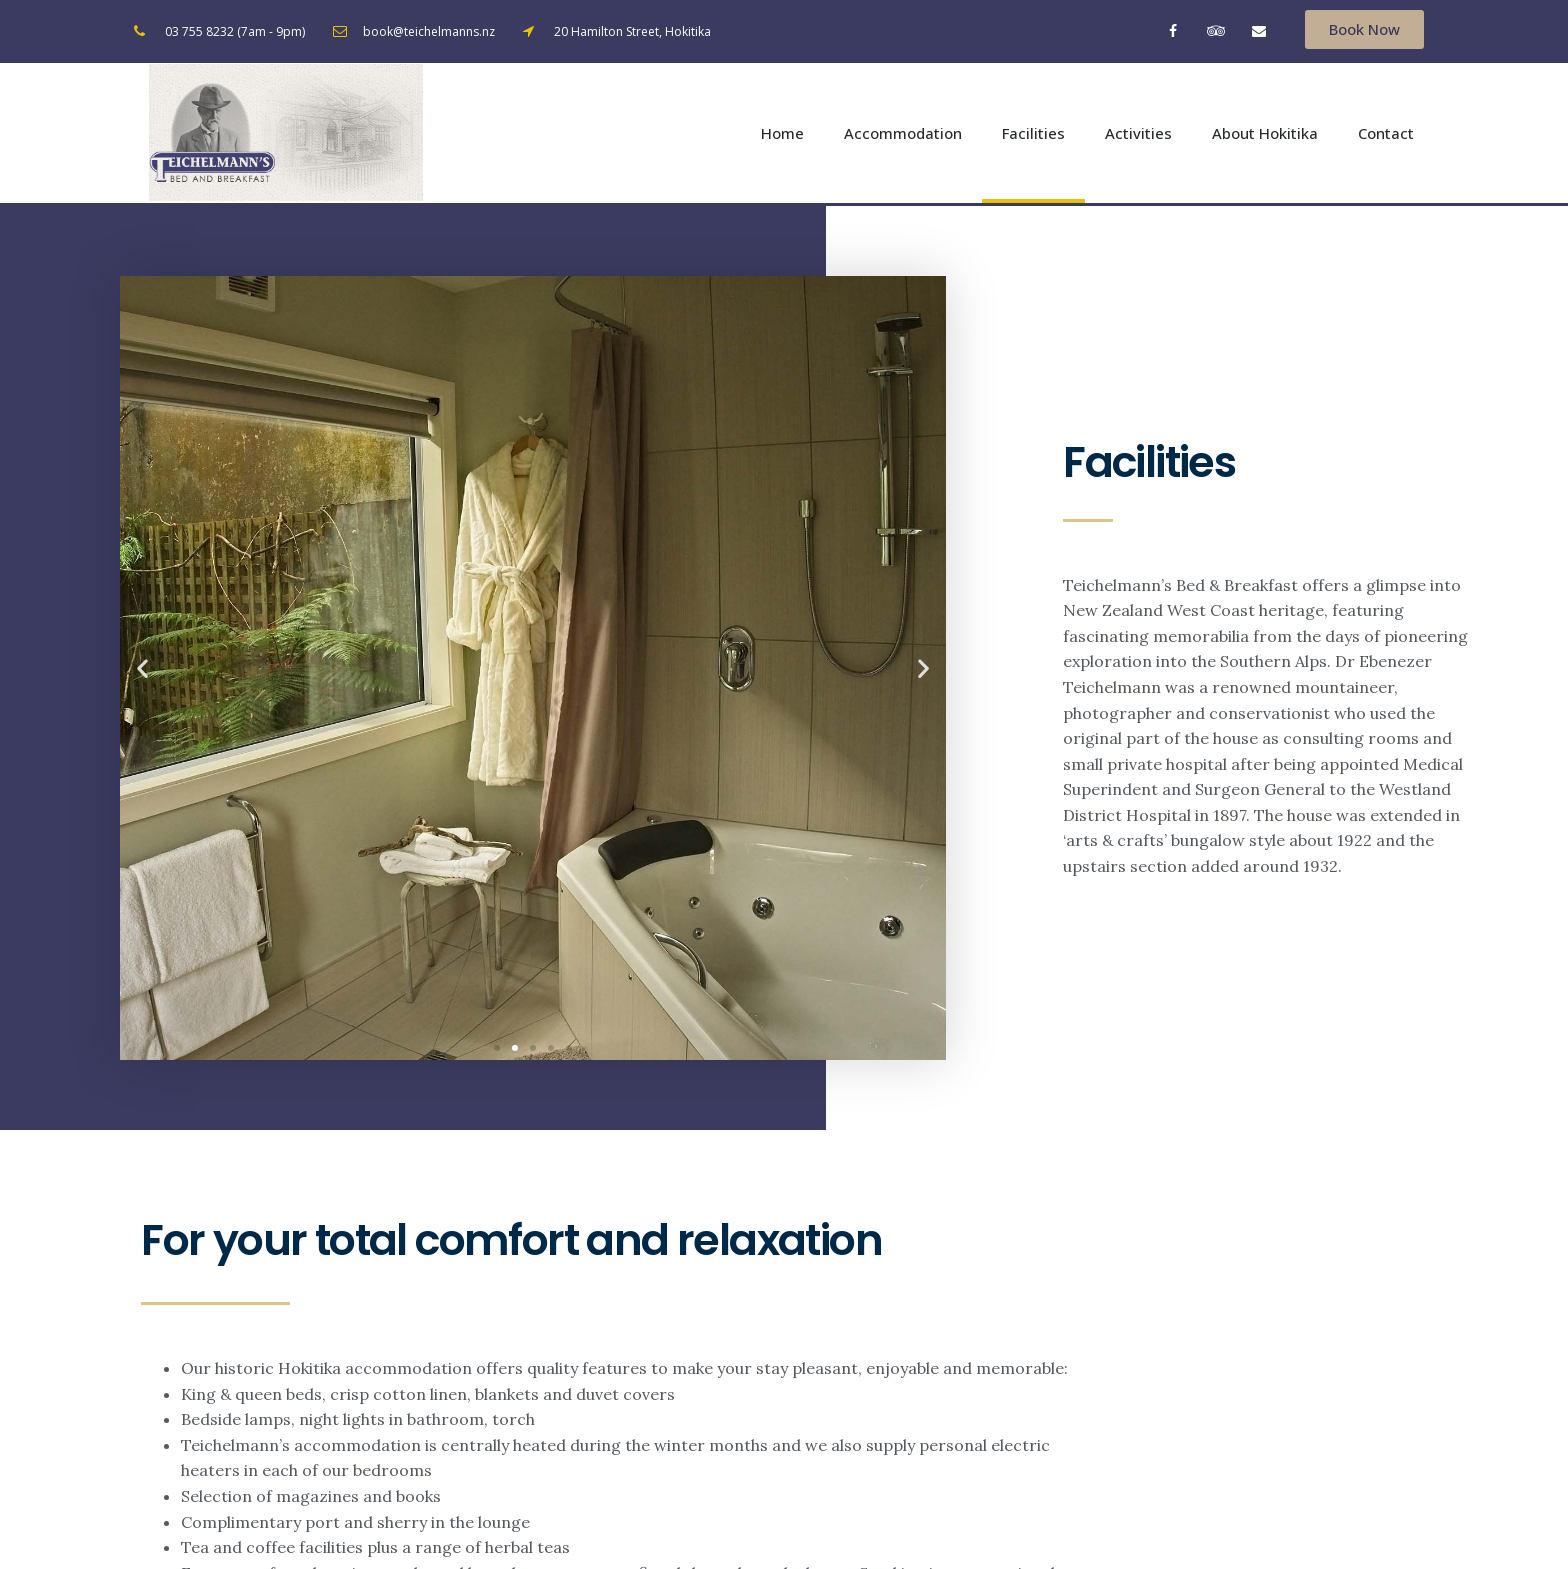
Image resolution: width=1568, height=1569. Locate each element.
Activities (1138, 135)
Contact (1386, 135)
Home (782, 135)
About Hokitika (1265, 135)
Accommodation (903, 135)
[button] (1364, 29)
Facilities (1033, 135)
